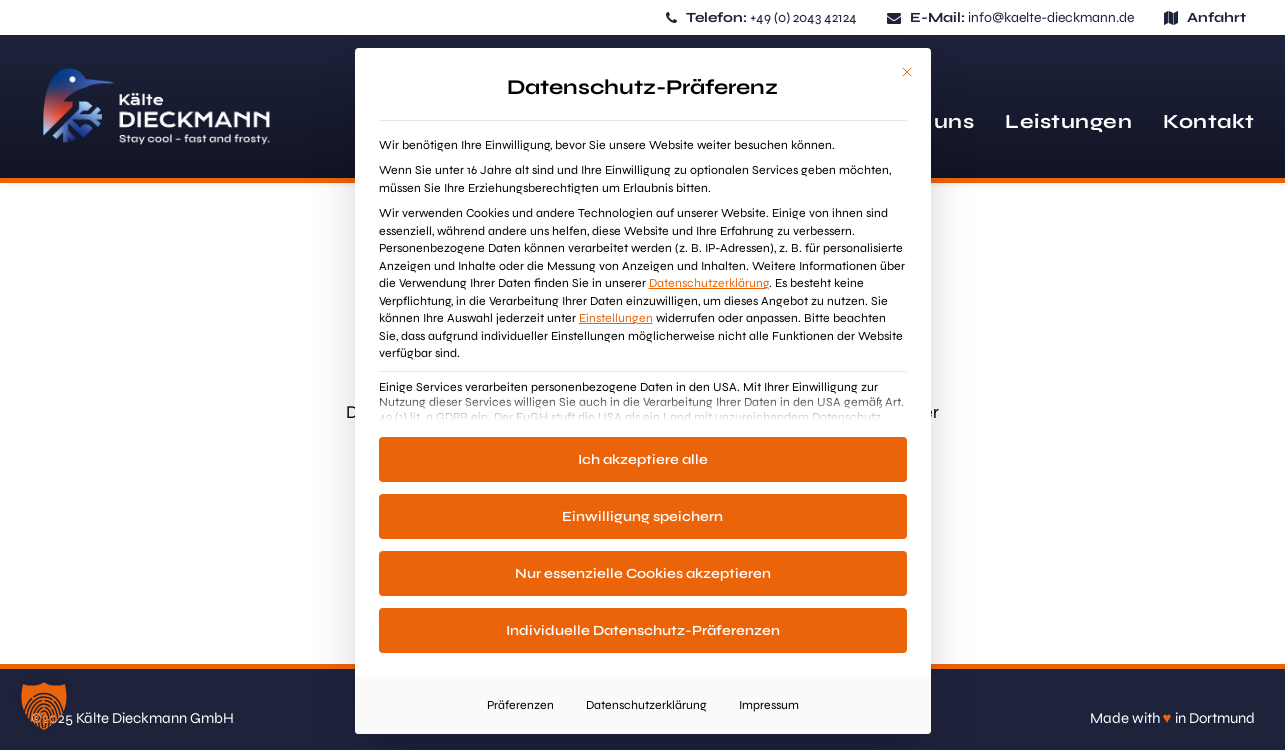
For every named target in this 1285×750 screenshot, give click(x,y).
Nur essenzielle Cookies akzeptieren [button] (643, 573)
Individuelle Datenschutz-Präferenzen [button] (643, 630)
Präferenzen (520, 705)
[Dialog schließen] (907, 72)
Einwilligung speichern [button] (642, 516)
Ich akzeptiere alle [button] (643, 459)
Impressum (769, 705)
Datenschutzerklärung (709, 283)
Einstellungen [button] (616, 318)
